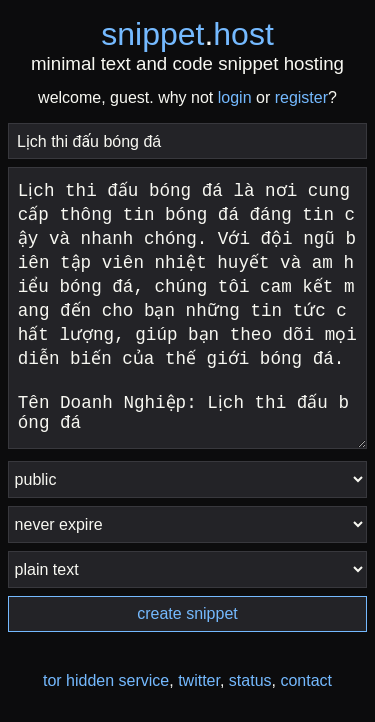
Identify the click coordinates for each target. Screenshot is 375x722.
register (301, 97)
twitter (199, 680)
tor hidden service (106, 680)
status (250, 680)
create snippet (187, 613)
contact (306, 680)
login (235, 97)
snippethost (187, 34)
